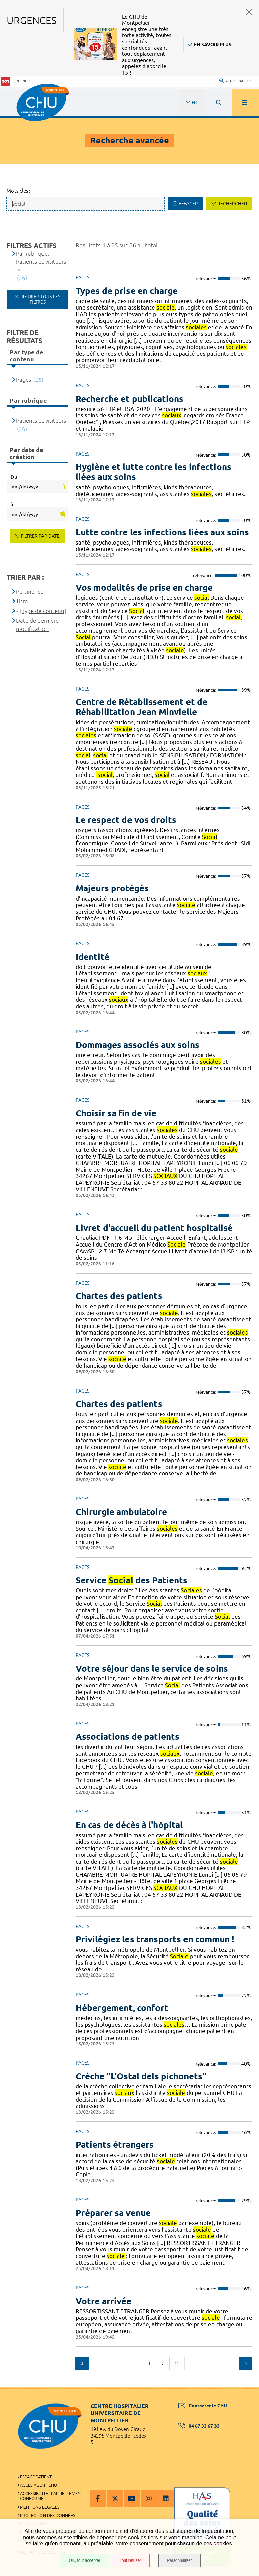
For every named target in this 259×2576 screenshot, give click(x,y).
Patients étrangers (115, 2144)
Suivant (245, 2363)
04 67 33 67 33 (199, 2426)
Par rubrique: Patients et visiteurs (41, 257)
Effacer (188, 203)
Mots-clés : (18, 191)
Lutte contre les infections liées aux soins (162, 532)
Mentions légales (40, 2507)
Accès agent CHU (38, 2485)
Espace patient (36, 2476)
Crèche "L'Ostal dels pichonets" (141, 2076)
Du (14, 477)
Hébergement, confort (122, 2008)
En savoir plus (212, 44)
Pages (23, 379)
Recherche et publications (129, 399)
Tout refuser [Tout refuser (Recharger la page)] (130, 2560)
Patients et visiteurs (41, 420)
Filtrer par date (40, 536)
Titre (22, 601)
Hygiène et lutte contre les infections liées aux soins (153, 472)
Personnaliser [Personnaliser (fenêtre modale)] (179, 2560)
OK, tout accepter (84, 2560)
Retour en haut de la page (242, 2387)
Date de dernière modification (37, 624)
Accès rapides (235, 81)
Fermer (249, 12)
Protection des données (47, 2515)
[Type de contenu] (43, 611)
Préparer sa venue (113, 2213)
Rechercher (232, 203)
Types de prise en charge (127, 291)
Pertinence (30, 591)
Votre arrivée (104, 2301)
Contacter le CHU (202, 2405)
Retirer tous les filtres (40, 299)
